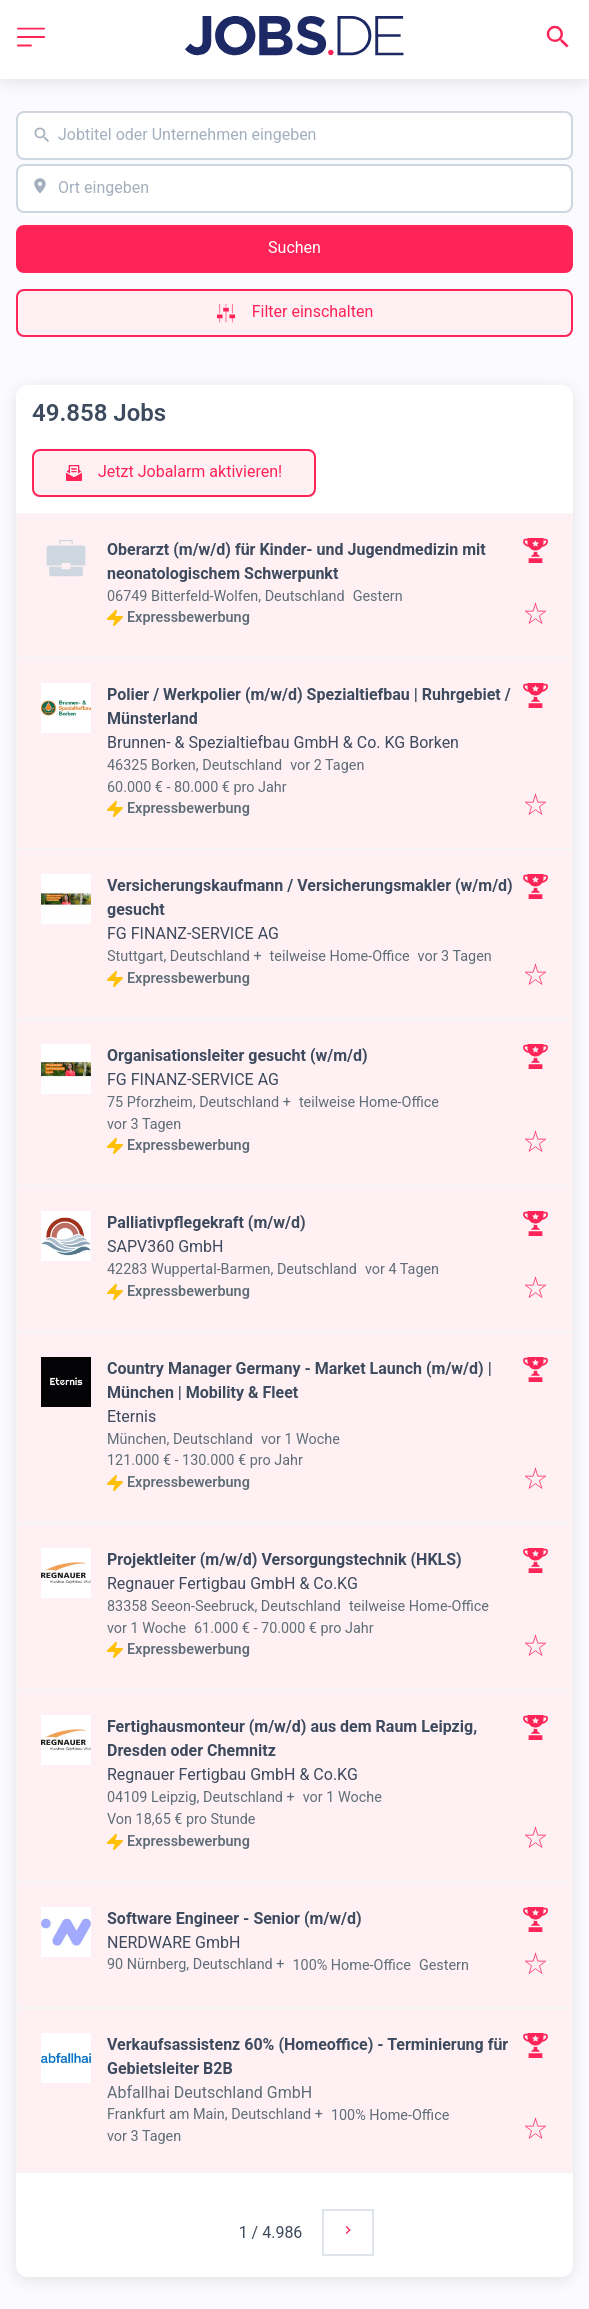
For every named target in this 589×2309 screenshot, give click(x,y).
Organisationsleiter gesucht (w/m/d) (237, 1055)
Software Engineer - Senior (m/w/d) (234, 1918)
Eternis (131, 1416)
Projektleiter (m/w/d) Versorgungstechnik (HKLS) (284, 1559)
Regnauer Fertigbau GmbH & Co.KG (232, 1583)
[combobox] (294, 135)
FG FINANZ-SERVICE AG (193, 933)
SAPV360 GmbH (165, 1246)
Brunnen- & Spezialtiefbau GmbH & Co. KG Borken (283, 742)
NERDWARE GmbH (173, 1942)
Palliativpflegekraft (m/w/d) (206, 1222)
